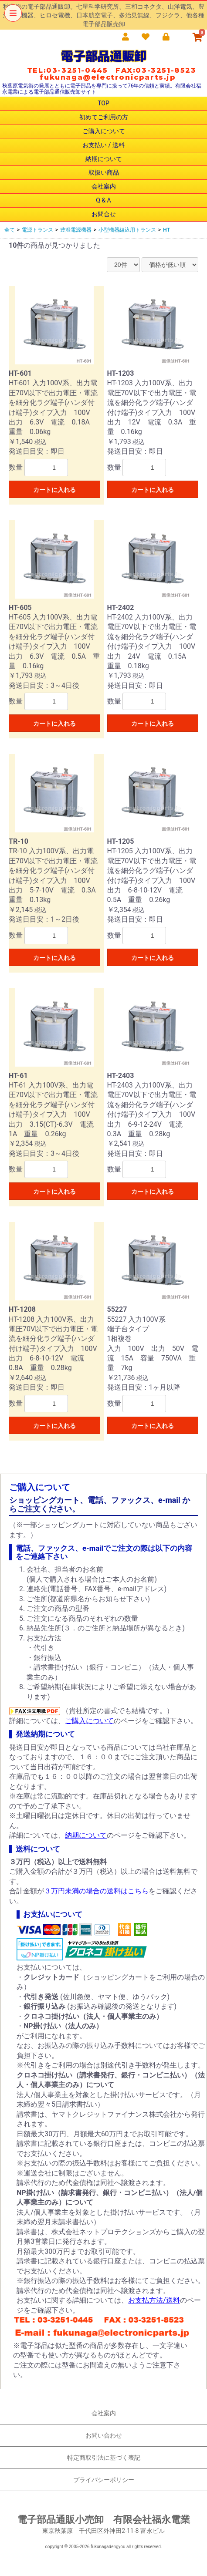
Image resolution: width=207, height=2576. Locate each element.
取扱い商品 (103, 172)
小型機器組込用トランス (127, 230)
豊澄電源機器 (76, 230)
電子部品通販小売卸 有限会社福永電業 (103, 2519)
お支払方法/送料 (154, 2300)
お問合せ (104, 214)
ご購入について (103, 131)
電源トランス (37, 230)
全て (9, 230)
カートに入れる (54, 489)
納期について (103, 158)
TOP (103, 103)
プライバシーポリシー (103, 2479)
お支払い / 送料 (103, 144)
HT (166, 230)
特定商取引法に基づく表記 (103, 2457)
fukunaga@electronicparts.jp (108, 77)
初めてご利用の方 (103, 117)
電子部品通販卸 (103, 55)
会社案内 (104, 186)
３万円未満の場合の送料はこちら (96, 1891)
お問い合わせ (103, 2435)
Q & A (103, 200)
